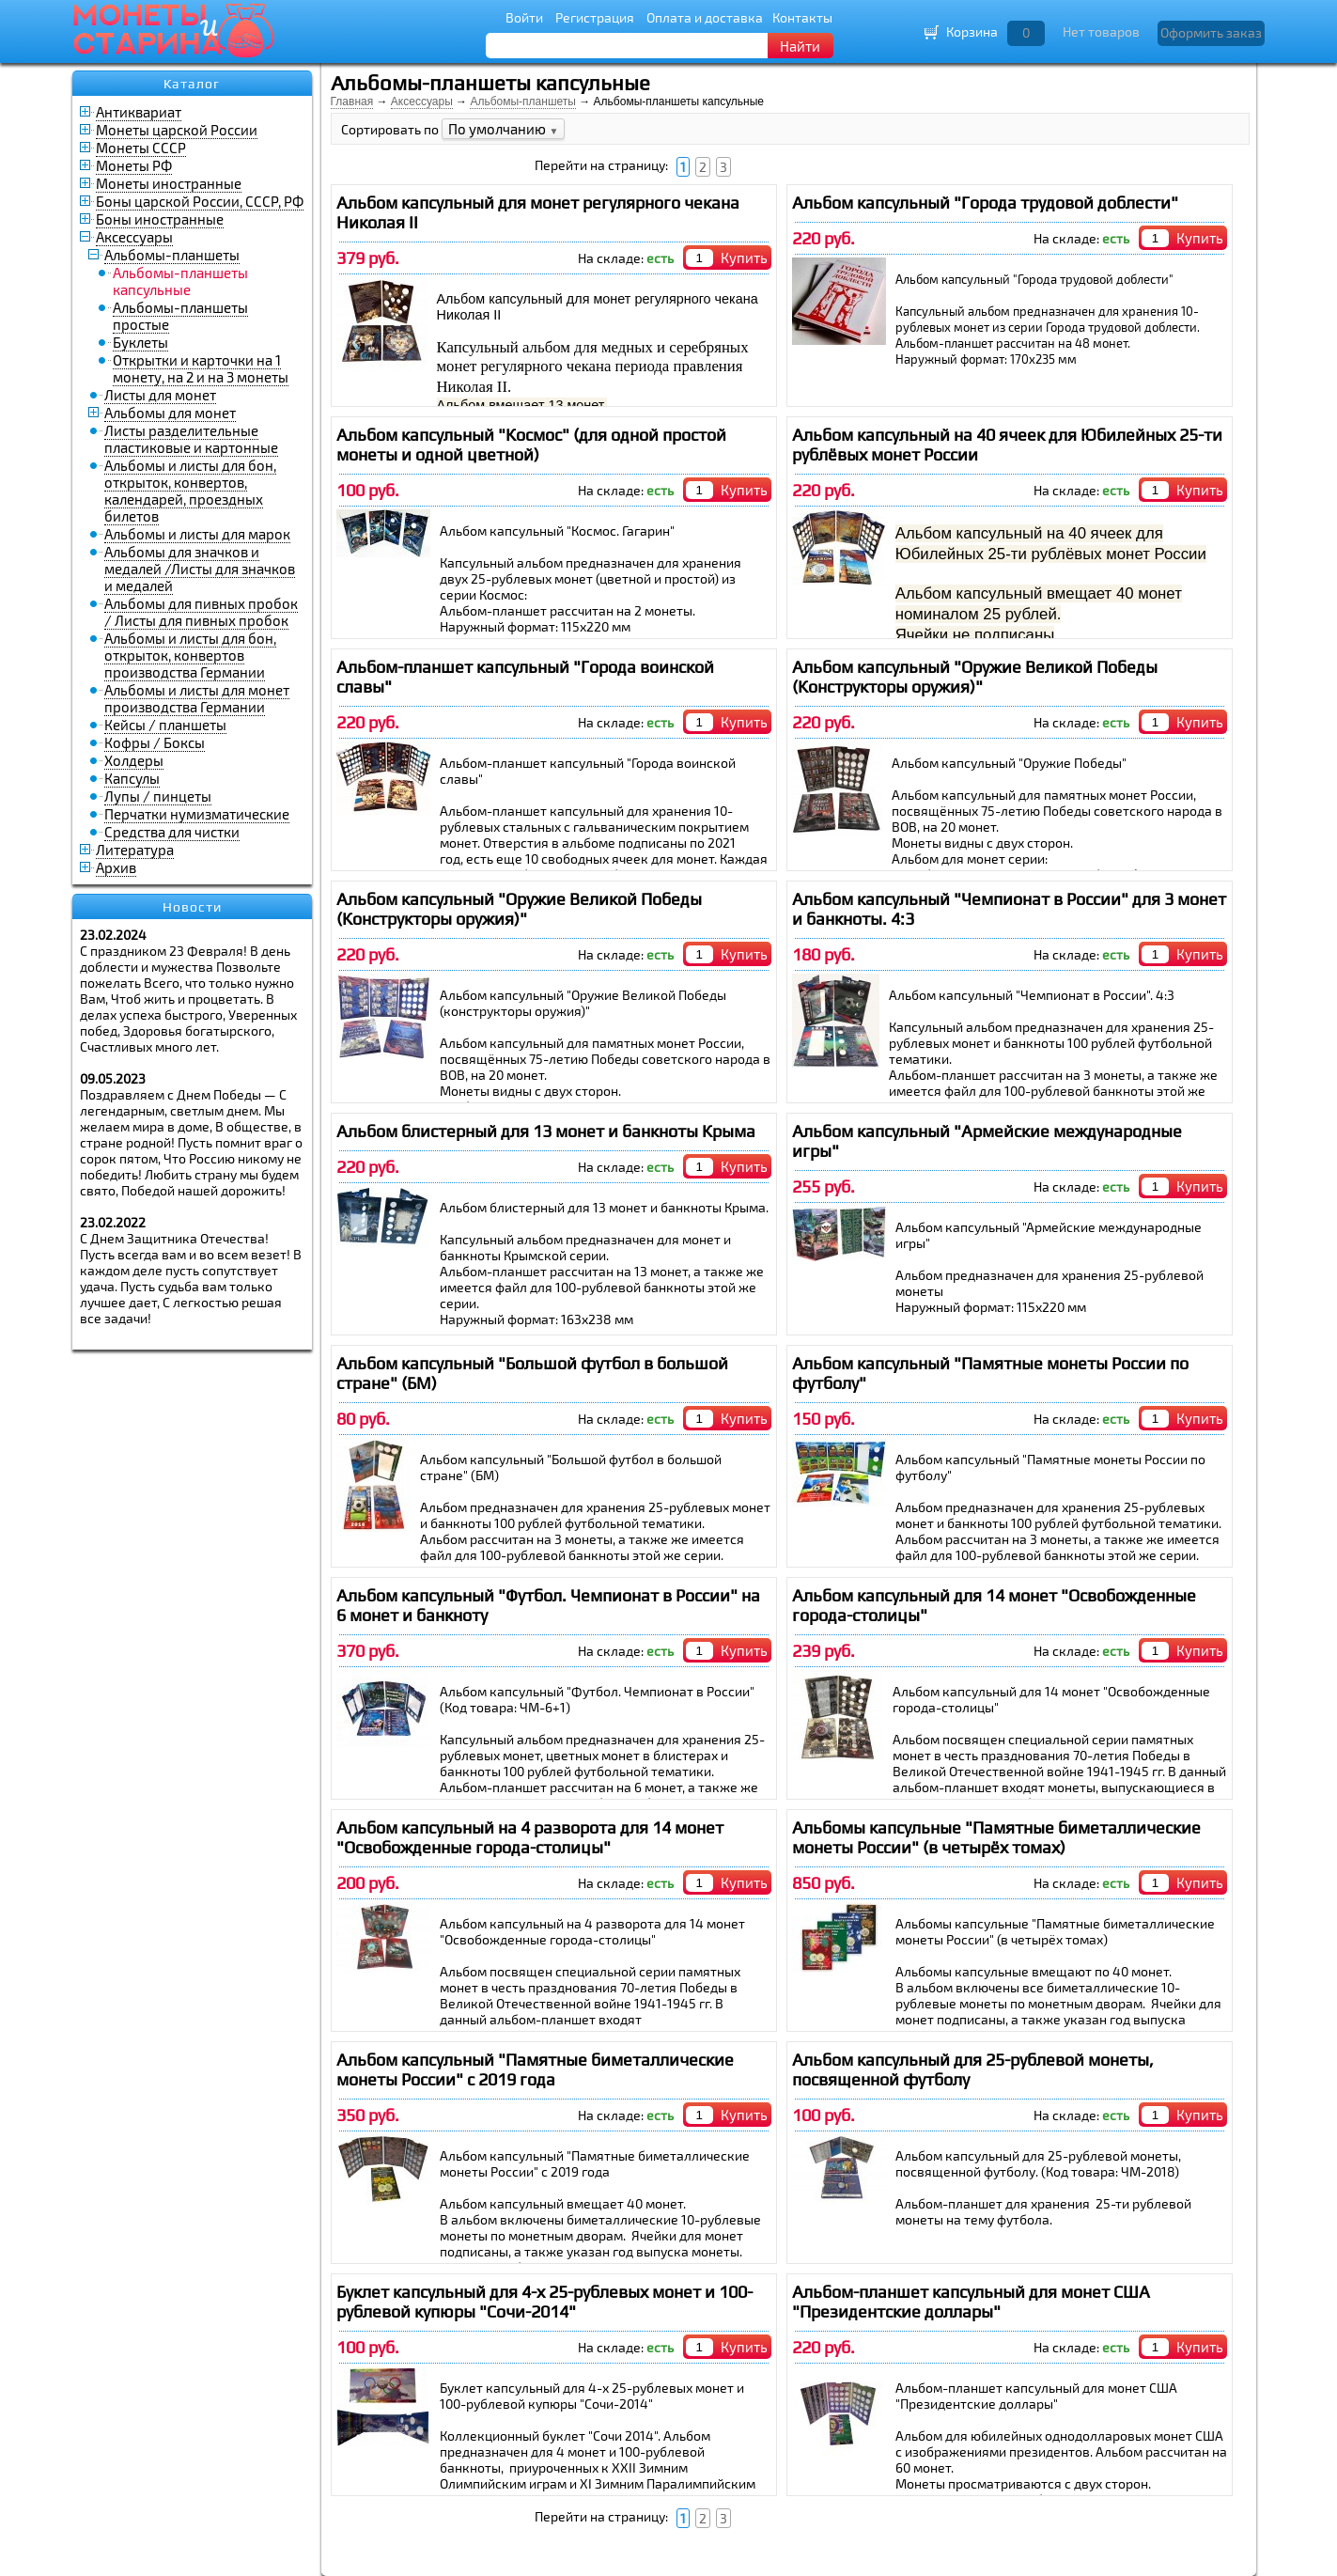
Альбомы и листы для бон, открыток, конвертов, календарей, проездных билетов (190, 490)
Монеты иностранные (168, 183)
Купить (744, 257)
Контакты (802, 17)
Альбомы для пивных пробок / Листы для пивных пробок (201, 612)
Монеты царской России (176, 129)
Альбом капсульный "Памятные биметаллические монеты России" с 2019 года (535, 2069)
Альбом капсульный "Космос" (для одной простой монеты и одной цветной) (531, 444)
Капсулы (132, 778)
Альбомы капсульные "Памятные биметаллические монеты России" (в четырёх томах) (996, 1837)
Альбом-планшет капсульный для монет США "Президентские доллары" (971, 2301)
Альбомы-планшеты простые (180, 316)
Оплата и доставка (704, 17)
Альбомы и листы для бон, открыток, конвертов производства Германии (190, 655)
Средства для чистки (172, 831)
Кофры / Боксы (154, 742)
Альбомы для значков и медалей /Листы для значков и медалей (199, 568)
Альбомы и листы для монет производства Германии (196, 698)
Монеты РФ (134, 165)
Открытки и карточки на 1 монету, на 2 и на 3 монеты (200, 368)
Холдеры (133, 760)
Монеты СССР (141, 147)
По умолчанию (503, 128)
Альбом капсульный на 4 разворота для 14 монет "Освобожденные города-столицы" (529, 1837)
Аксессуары (134, 236)
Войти (524, 17)
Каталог (191, 83)
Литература (135, 849)
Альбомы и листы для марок (197, 533)
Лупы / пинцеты (157, 796)
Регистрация (594, 17)
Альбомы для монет (170, 412)
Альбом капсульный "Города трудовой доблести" (985, 202)
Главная (352, 101)
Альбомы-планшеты (172, 254)
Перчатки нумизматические (196, 813)
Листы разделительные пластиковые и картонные (191, 439)
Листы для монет (160, 394)
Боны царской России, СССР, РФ (199, 201)
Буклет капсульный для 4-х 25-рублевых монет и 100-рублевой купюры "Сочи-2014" (544, 2301)
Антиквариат (138, 111)
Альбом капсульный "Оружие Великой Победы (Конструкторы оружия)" (975, 676)
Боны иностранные (160, 219)
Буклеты (140, 342)
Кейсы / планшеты (165, 724)
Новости (192, 906)
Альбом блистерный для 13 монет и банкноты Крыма (545, 1131)
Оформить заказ (1211, 32)
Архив (116, 867)
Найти (800, 46)
